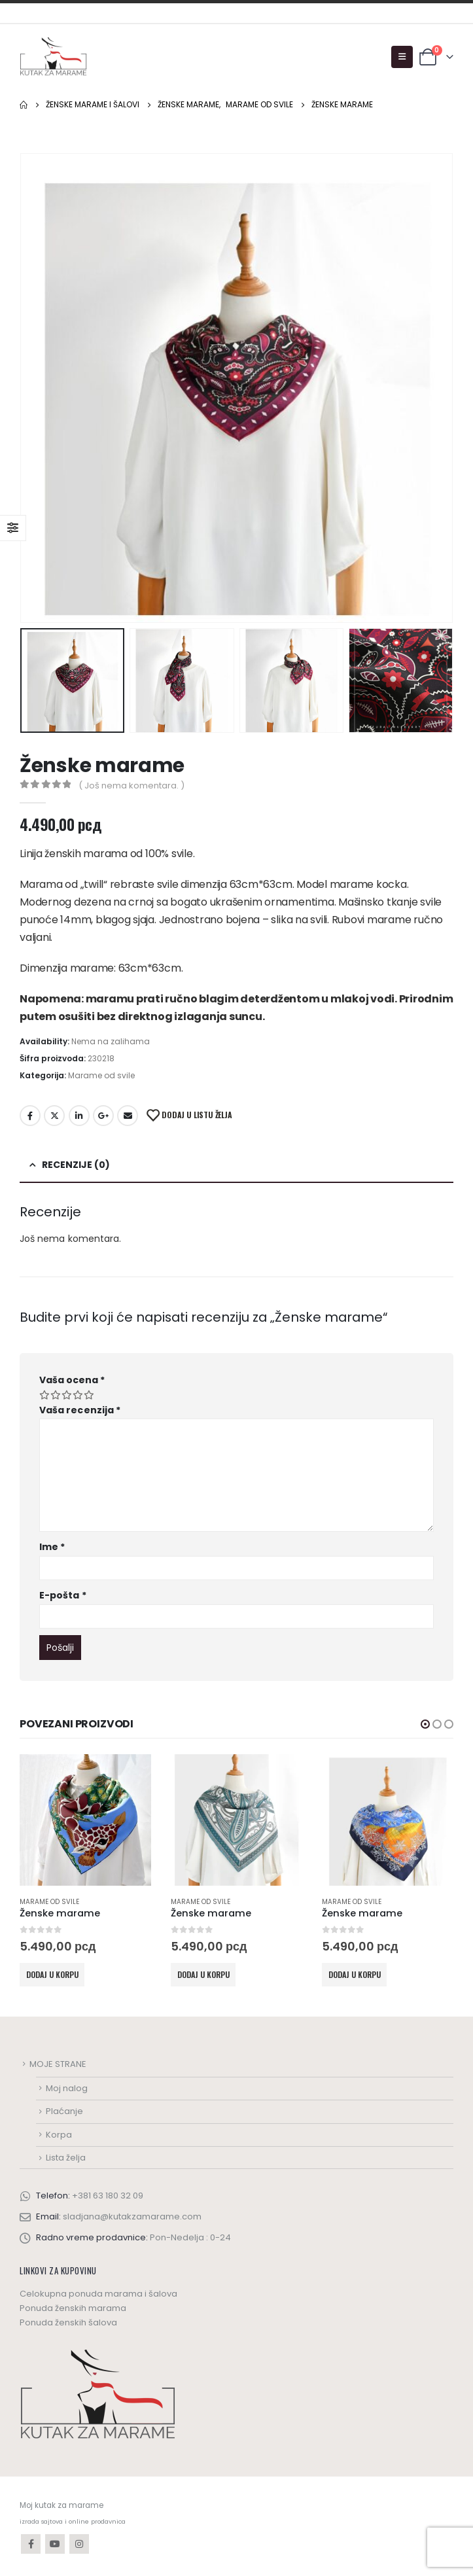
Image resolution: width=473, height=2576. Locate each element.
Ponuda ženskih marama (73, 2308)
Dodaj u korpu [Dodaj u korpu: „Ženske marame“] (52, 1974)
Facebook (30, 1115)
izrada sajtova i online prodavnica (73, 2521)
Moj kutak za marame (61, 2505)
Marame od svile (101, 1075)
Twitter (54, 1115)
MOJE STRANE (57, 2064)
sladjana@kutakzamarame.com (132, 2216)
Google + (103, 1115)
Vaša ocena (72, 1379)
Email (127, 1115)
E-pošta (62, 1595)
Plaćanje (64, 2111)
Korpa (59, 2134)
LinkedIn (79, 1115)
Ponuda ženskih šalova (68, 2322)
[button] (425, 1724)
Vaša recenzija (79, 1410)
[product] (85, 1820)
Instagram (79, 2544)
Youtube (55, 2544)
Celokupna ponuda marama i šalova (98, 2293)
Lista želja (66, 2157)
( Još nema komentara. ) (131, 785)
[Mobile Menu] (402, 57)
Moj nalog (67, 2088)
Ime (52, 1546)
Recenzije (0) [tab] (76, 1164)
